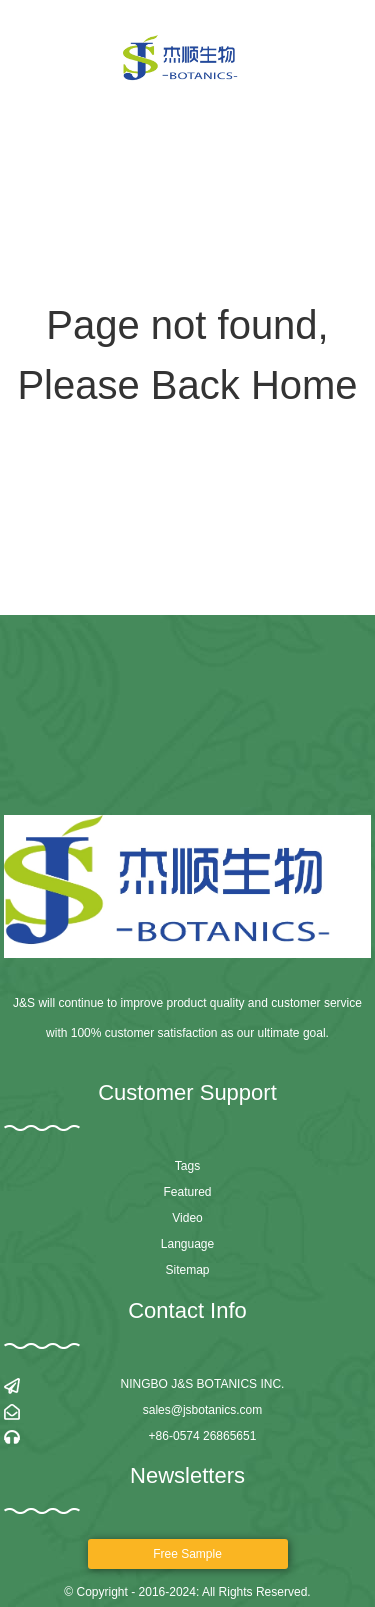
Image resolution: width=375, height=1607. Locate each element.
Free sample (187, 1554)
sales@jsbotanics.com (203, 1410)
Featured (187, 1192)
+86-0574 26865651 (203, 1436)
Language (187, 1244)
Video (187, 1218)
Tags (187, 1166)
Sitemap (187, 1270)
